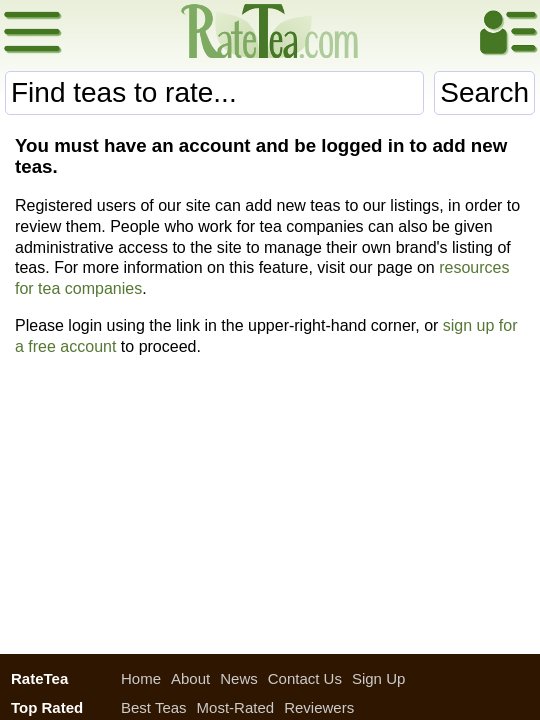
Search (484, 92)
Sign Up (378, 678)
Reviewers (319, 707)
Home (141, 678)
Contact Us (305, 678)
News (239, 678)
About (190, 678)
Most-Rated (236, 707)
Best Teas (154, 707)
